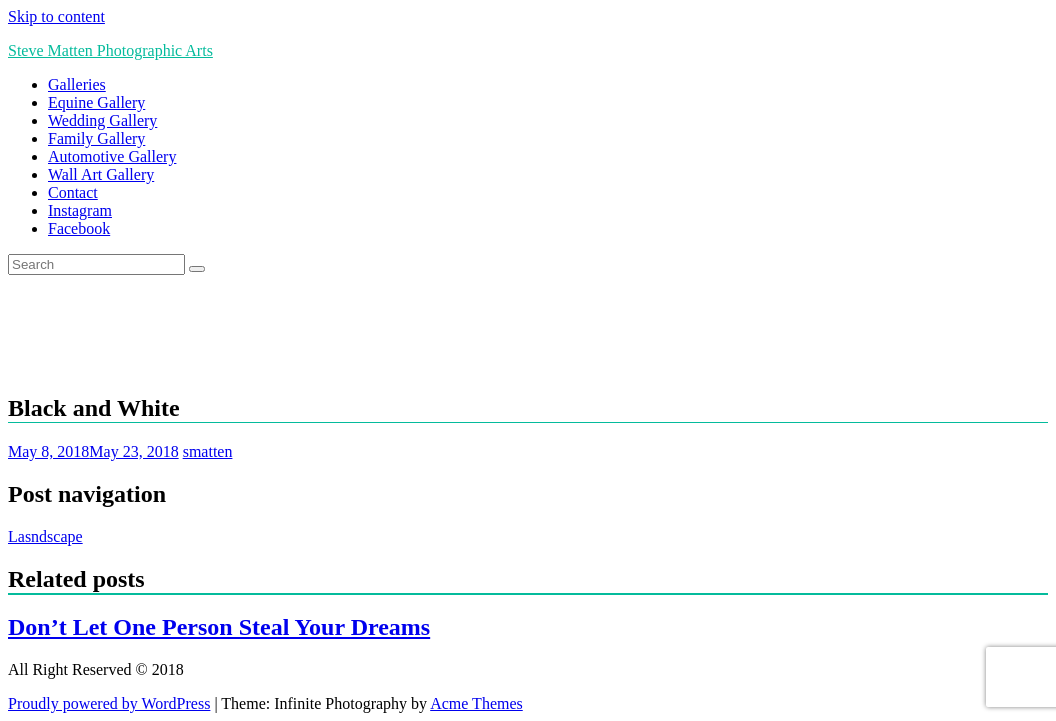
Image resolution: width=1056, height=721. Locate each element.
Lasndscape (45, 536)
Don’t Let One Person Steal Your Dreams (219, 627)
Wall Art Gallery (101, 174)
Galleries (77, 84)
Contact (73, 192)
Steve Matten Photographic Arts (110, 50)
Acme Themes (476, 703)
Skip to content (56, 16)
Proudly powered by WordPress (109, 703)
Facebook (79, 228)
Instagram (80, 210)
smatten (208, 451)
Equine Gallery (96, 102)
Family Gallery (96, 138)
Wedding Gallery (102, 120)
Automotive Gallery (112, 156)
